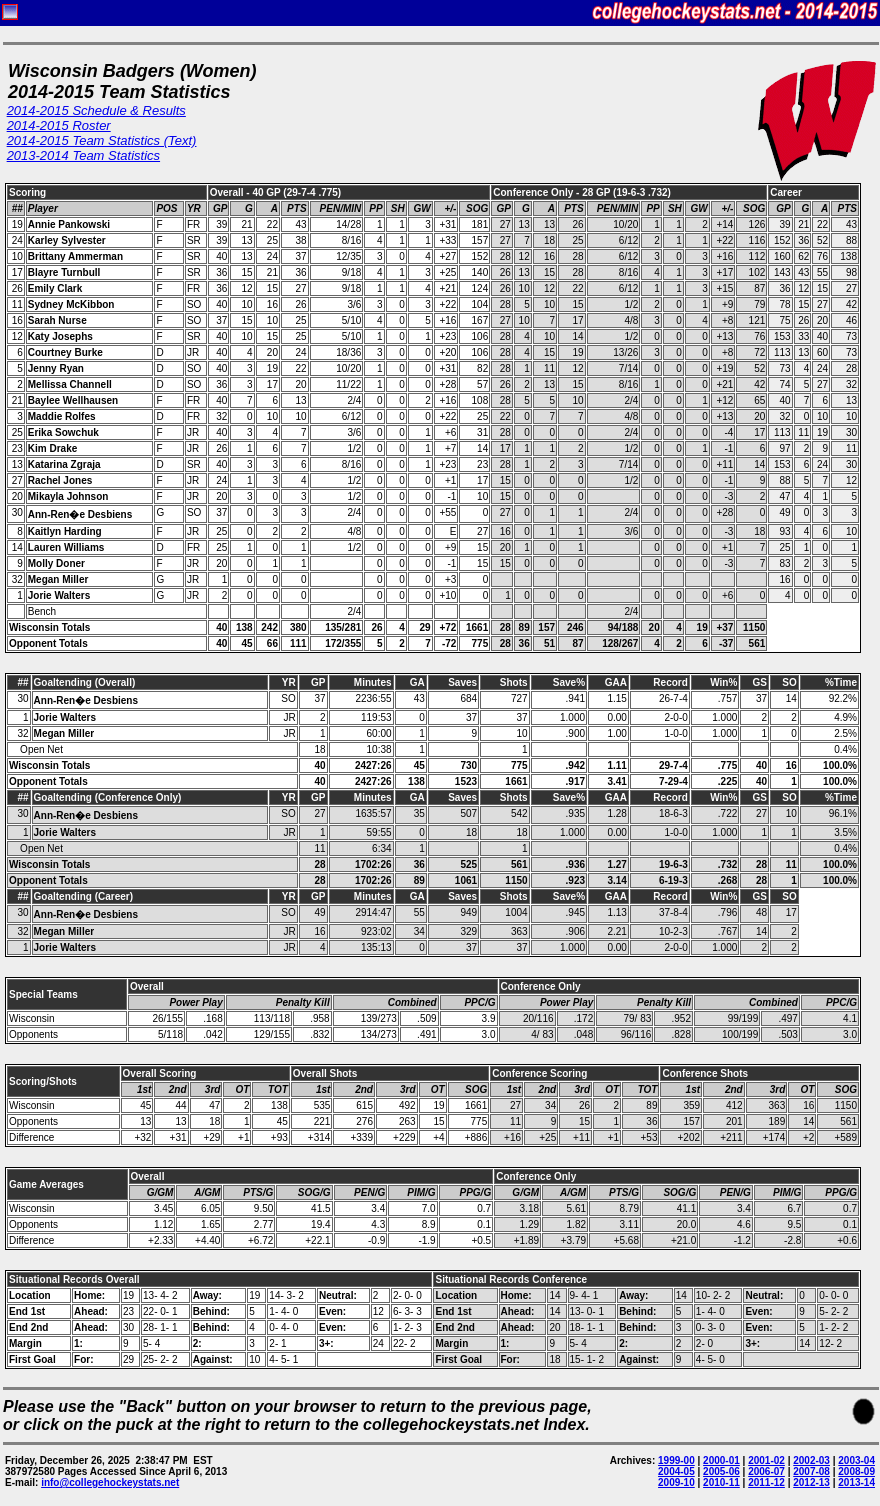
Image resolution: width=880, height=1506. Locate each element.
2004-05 (676, 1471)
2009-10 (676, 1482)
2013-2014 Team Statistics (83, 155)
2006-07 (766, 1471)
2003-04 (856, 1460)
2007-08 (811, 1471)
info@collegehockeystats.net (110, 1482)
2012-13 (811, 1482)
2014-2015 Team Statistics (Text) (102, 140)
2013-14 (856, 1482)
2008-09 (856, 1471)
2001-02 (766, 1460)
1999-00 (676, 1460)
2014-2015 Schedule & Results (96, 110)
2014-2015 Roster (59, 125)
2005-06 (721, 1471)
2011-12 (766, 1482)
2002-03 (811, 1460)
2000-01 (721, 1460)
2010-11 (721, 1482)
